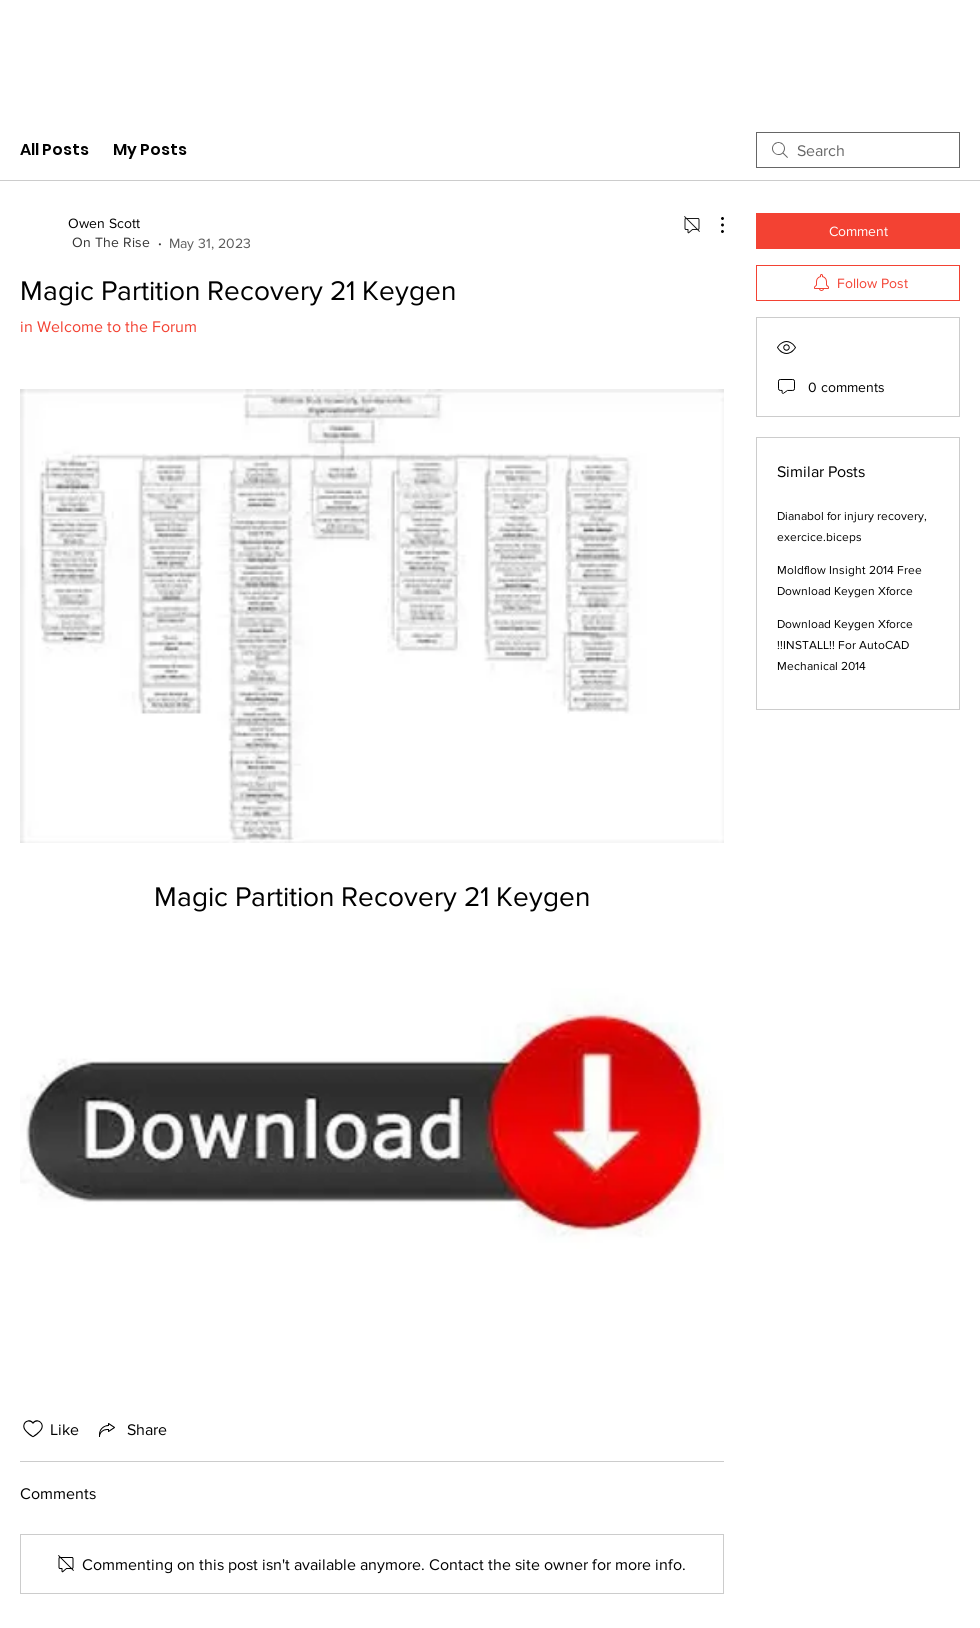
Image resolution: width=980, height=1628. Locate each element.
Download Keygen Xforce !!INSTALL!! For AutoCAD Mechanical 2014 (845, 645)
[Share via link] (131, 1429)
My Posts (150, 149)
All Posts (54, 149)
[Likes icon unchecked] (33, 1429)
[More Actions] (712, 225)
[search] (858, 150)
